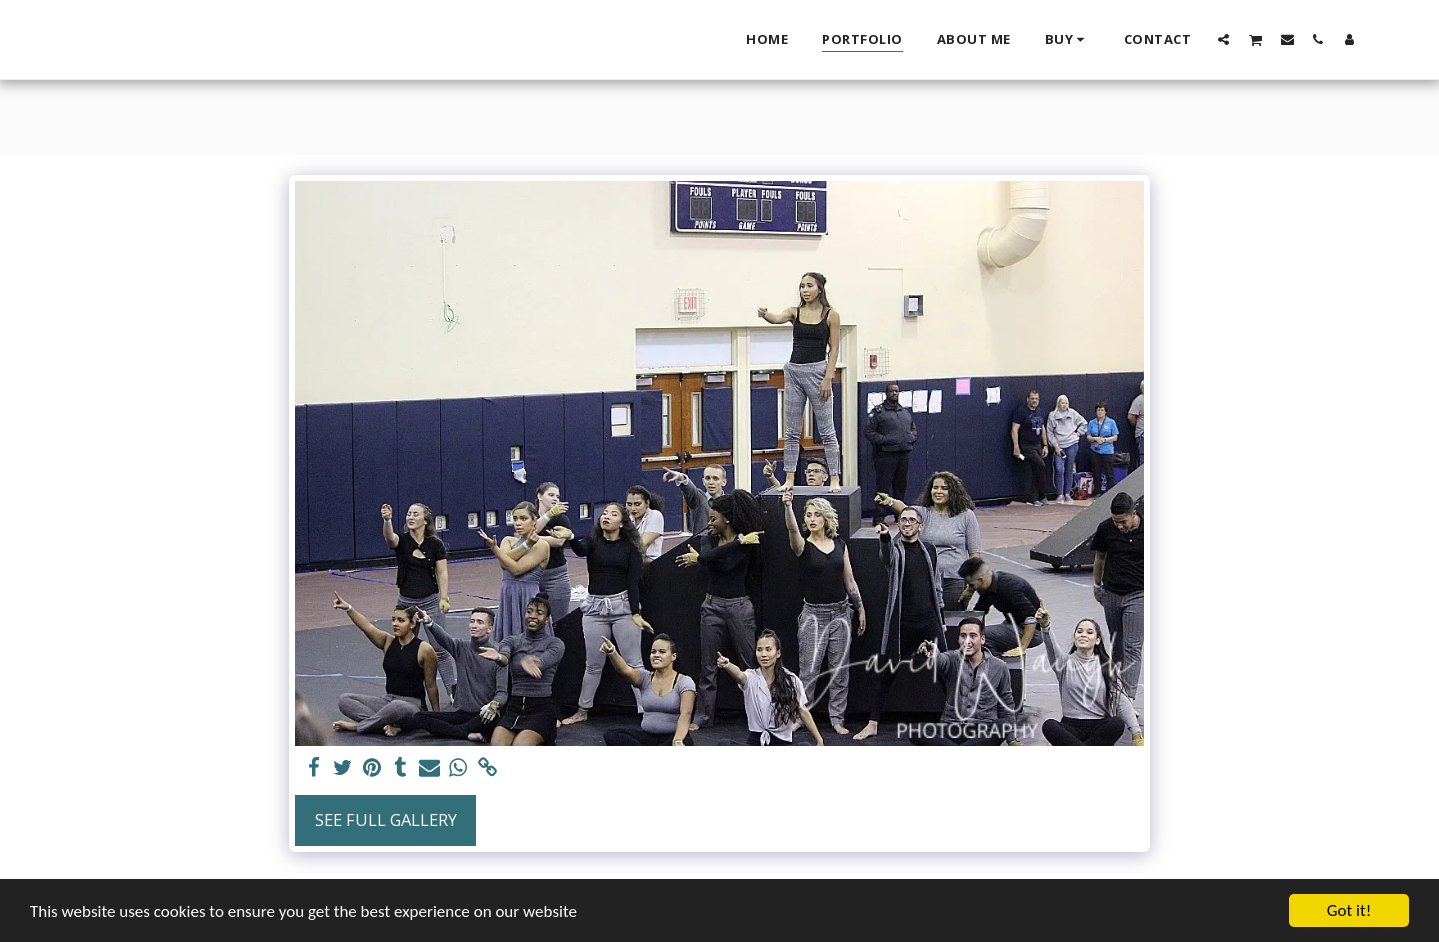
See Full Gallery (386, 819)
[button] (1223, 39)
